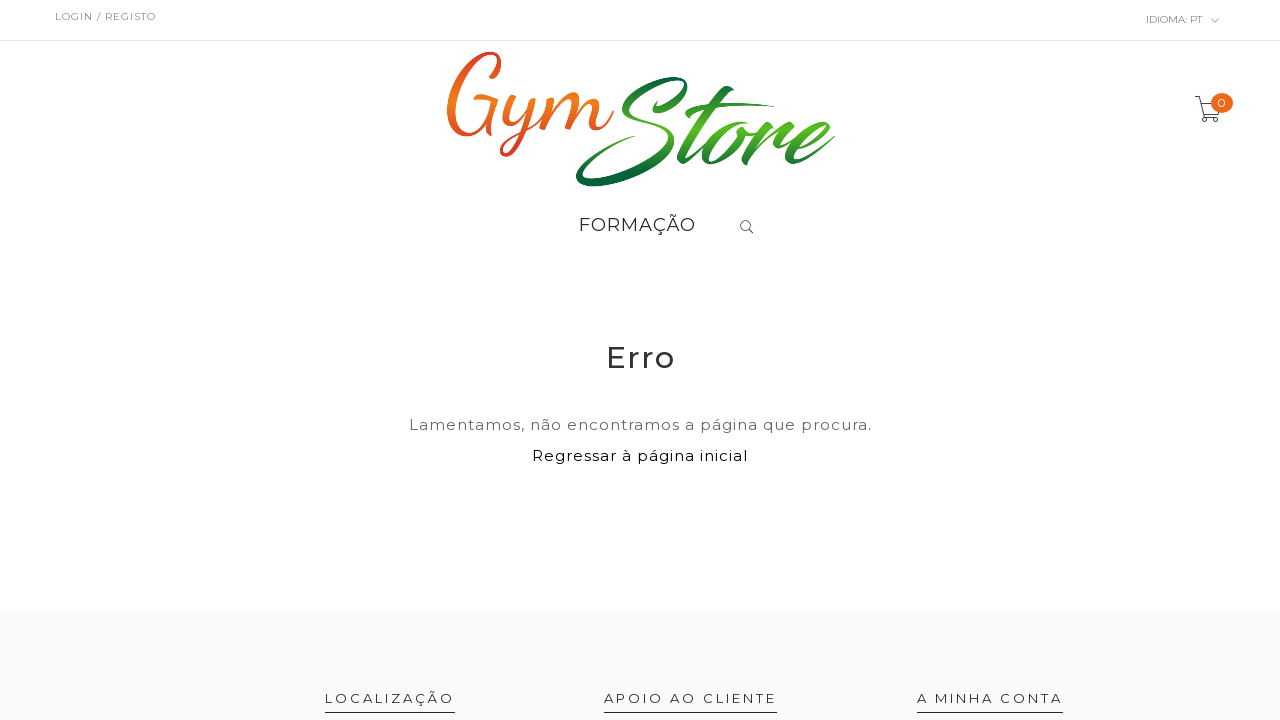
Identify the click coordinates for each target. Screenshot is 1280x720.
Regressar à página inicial (640, 455)
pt (1183, 20)
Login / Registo (105, 16)
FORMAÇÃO (637, 226)
